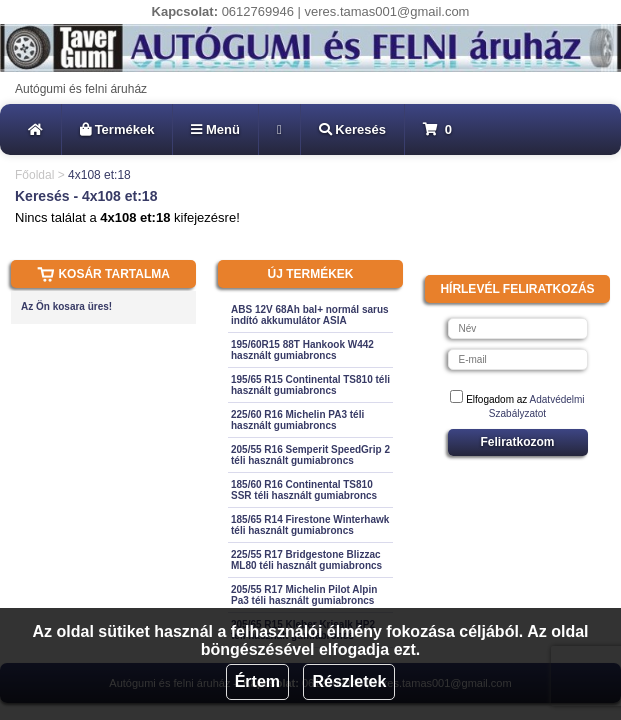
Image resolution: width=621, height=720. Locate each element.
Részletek (349, 681)
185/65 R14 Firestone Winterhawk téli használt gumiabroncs (310, 525)
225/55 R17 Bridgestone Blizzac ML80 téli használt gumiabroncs (306, 560)
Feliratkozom (517, 442)
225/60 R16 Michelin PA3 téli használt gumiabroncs (297, 420)
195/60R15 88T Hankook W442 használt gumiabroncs (302, 350)
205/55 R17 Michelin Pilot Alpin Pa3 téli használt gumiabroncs (304, 595)
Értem (257, 681)
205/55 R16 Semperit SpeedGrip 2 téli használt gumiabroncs (310, 455)
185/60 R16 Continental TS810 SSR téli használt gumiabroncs (304, 490)
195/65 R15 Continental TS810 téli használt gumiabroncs (310, 385)
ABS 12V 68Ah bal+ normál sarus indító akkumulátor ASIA (310, 315)
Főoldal (34, 175)
